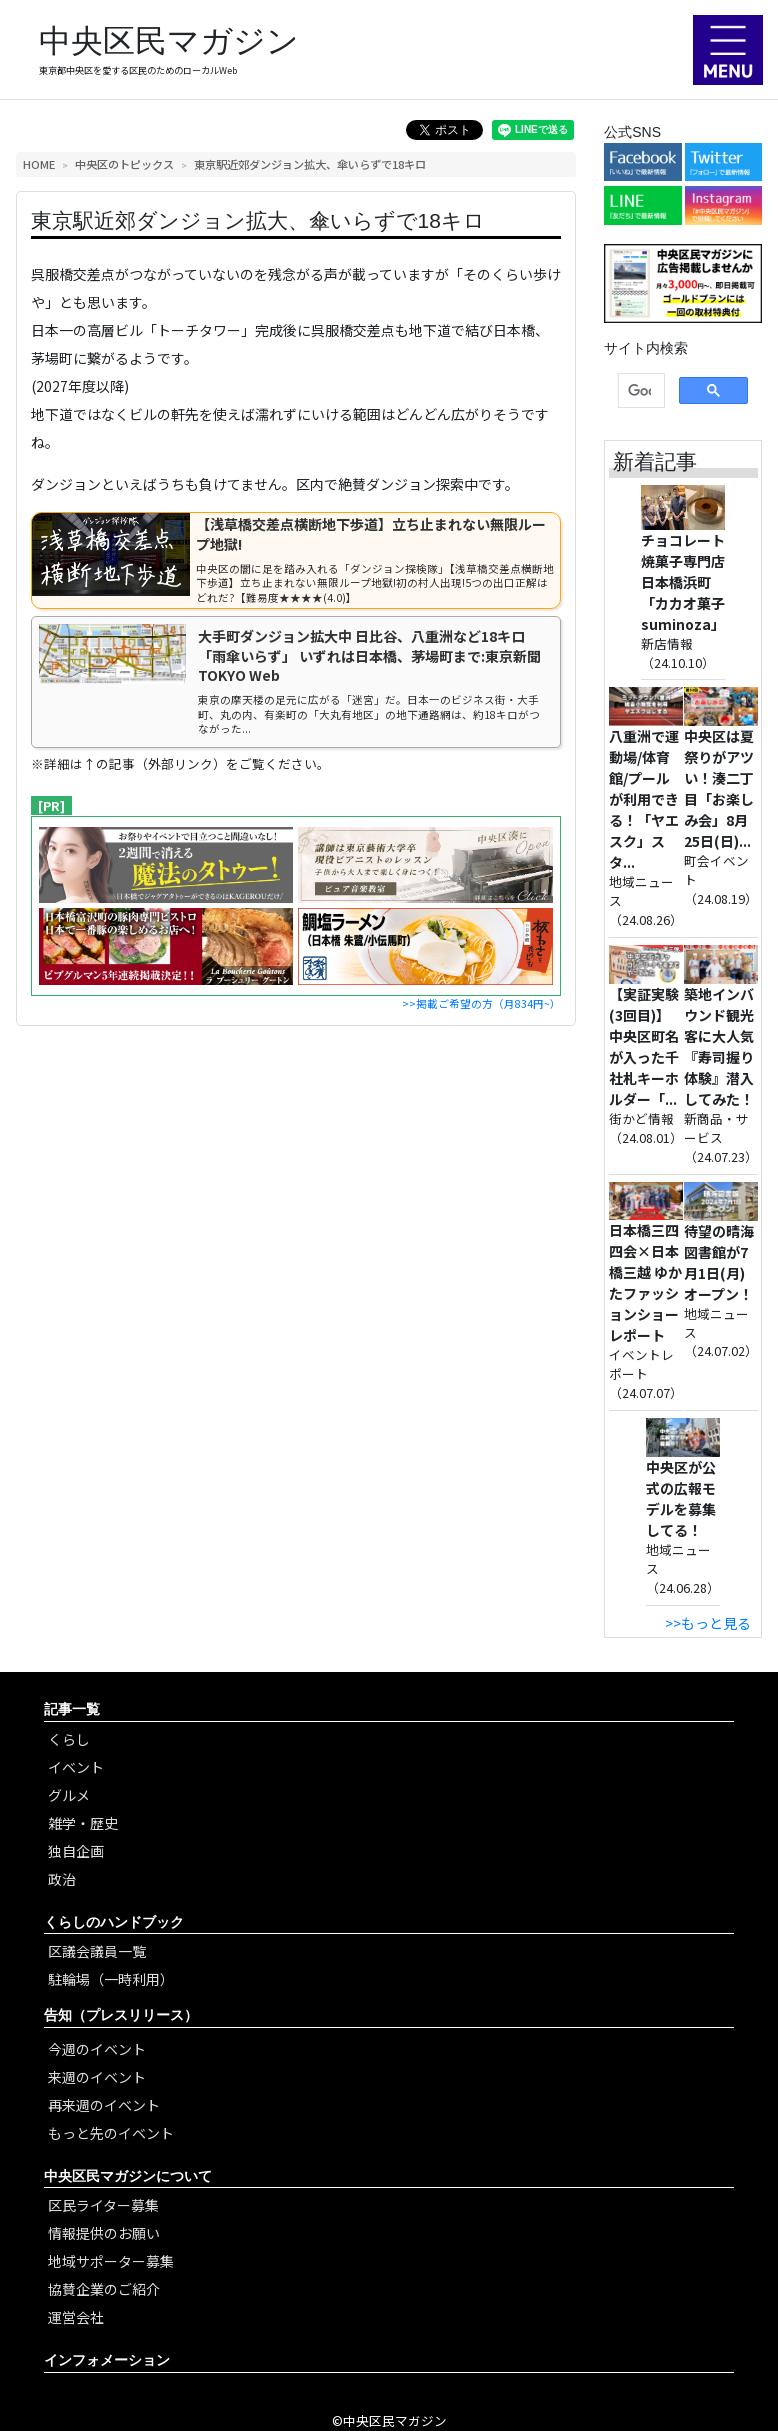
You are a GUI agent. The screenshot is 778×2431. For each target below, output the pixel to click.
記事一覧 (72, 1709)
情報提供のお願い (104, 2233)
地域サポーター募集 (111, 2261)
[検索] (639, 391)
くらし (69, 1739)
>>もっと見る (708, 1623)
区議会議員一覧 (97, 1951)
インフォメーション (107, 2360)
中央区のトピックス (124, 164)
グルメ (69, 1795)
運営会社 (76, 2317)
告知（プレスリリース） (121, 2015)
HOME (39, 164)
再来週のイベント (104, 2105)
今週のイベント (97, 2049)
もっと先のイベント (111, 2133)
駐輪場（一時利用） (111, 1979)
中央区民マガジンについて (128, 2176)
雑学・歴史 (83, 1823)
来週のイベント (97, 2077)
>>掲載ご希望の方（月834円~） (481, 1003)
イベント (76, 1767)
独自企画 (76, 1851)
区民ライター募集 (103, 2205)
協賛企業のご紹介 (104, 2289)
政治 (62, 1879)
